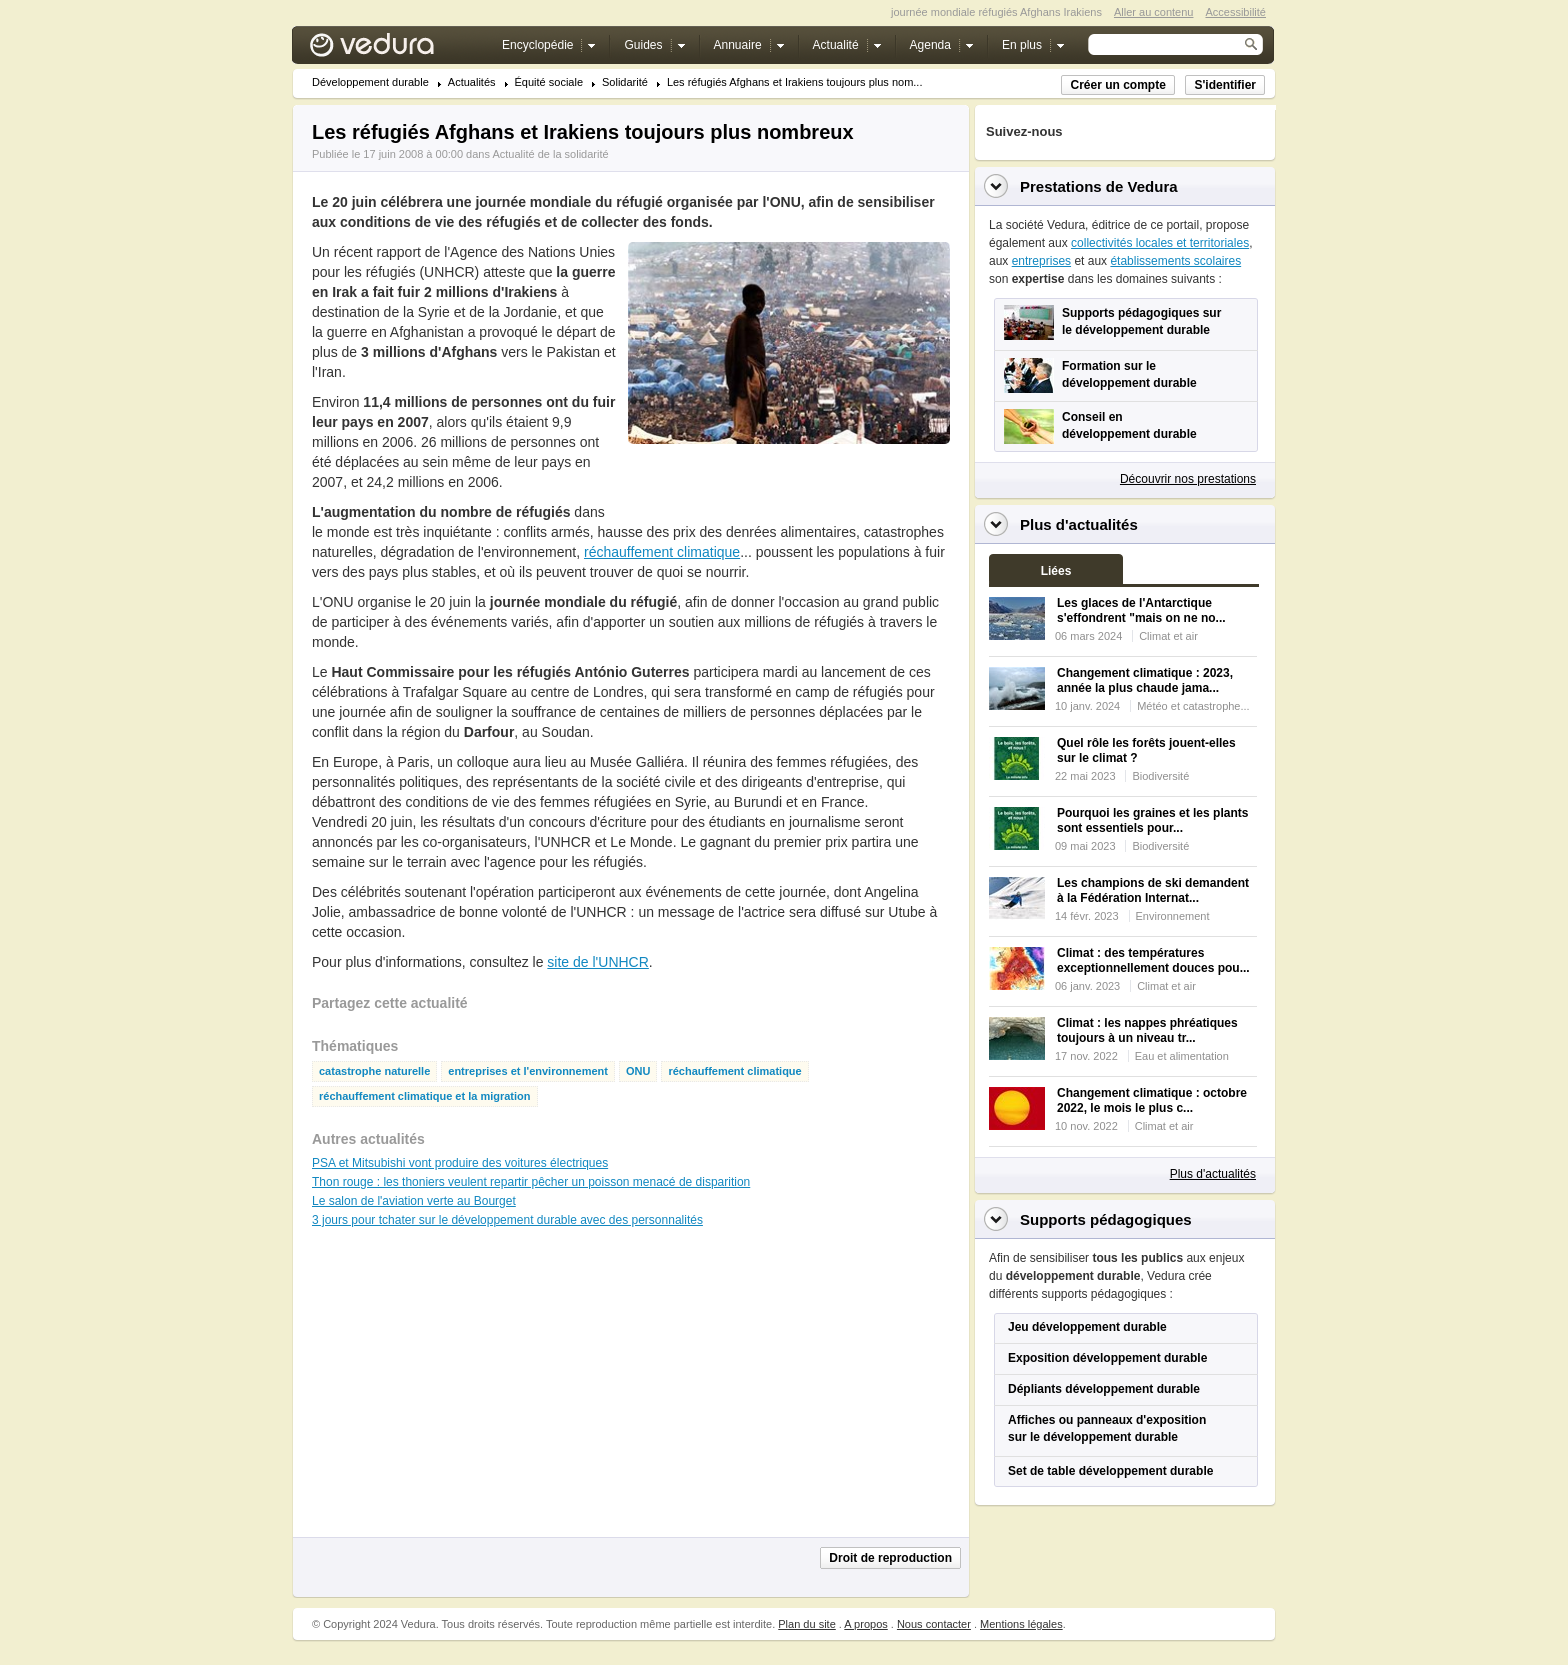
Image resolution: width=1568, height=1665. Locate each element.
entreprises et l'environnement (528, 1071)
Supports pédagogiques (1106, 1219)
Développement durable (370, 82)
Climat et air (1168, 636)
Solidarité (625, 82)
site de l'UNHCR (597, 962)
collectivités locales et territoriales (1160, 243)
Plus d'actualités (1213, 1174)
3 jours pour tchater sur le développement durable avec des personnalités (507, 1220)
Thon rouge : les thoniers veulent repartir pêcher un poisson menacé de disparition (531, 1182)
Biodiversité (1160, 776)
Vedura (395, 49)
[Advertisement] (788, 489)
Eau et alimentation (1182, 1056)
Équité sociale (549, 82)
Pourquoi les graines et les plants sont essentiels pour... (1152, 820)
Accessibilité (1235, 12)
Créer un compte (1117, 85)
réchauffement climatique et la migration (425, 1096)
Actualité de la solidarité (550, 154)
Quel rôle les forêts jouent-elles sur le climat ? (1146, 750)
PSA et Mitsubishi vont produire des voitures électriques (460, 1163)
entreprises (1041, 261)
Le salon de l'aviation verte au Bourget (414, 1201)
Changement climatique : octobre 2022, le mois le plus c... (1152, 1100)
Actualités (472, 82)
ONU (638, 1071)
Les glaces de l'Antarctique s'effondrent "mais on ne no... (1141, 610)
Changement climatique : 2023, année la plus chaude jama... (1145, 680)
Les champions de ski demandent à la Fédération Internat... (1153, 890)
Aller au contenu (1154, 12)
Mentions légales (1021, 1624)
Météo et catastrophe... (1193, 706)
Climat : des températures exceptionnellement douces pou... (1153, 960)
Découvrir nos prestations (1188, 479)
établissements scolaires (1175, 261)
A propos (865, 1624)
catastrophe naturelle (374, 1071)
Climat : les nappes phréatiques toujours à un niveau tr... (1147, 1030)
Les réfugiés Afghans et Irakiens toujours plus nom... (795, 82)
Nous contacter (934, 1624)
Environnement (1173, 916)
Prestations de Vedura (1099, 186)
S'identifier (1225, 85)
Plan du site (806, 1624)
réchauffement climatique (662, 552)
